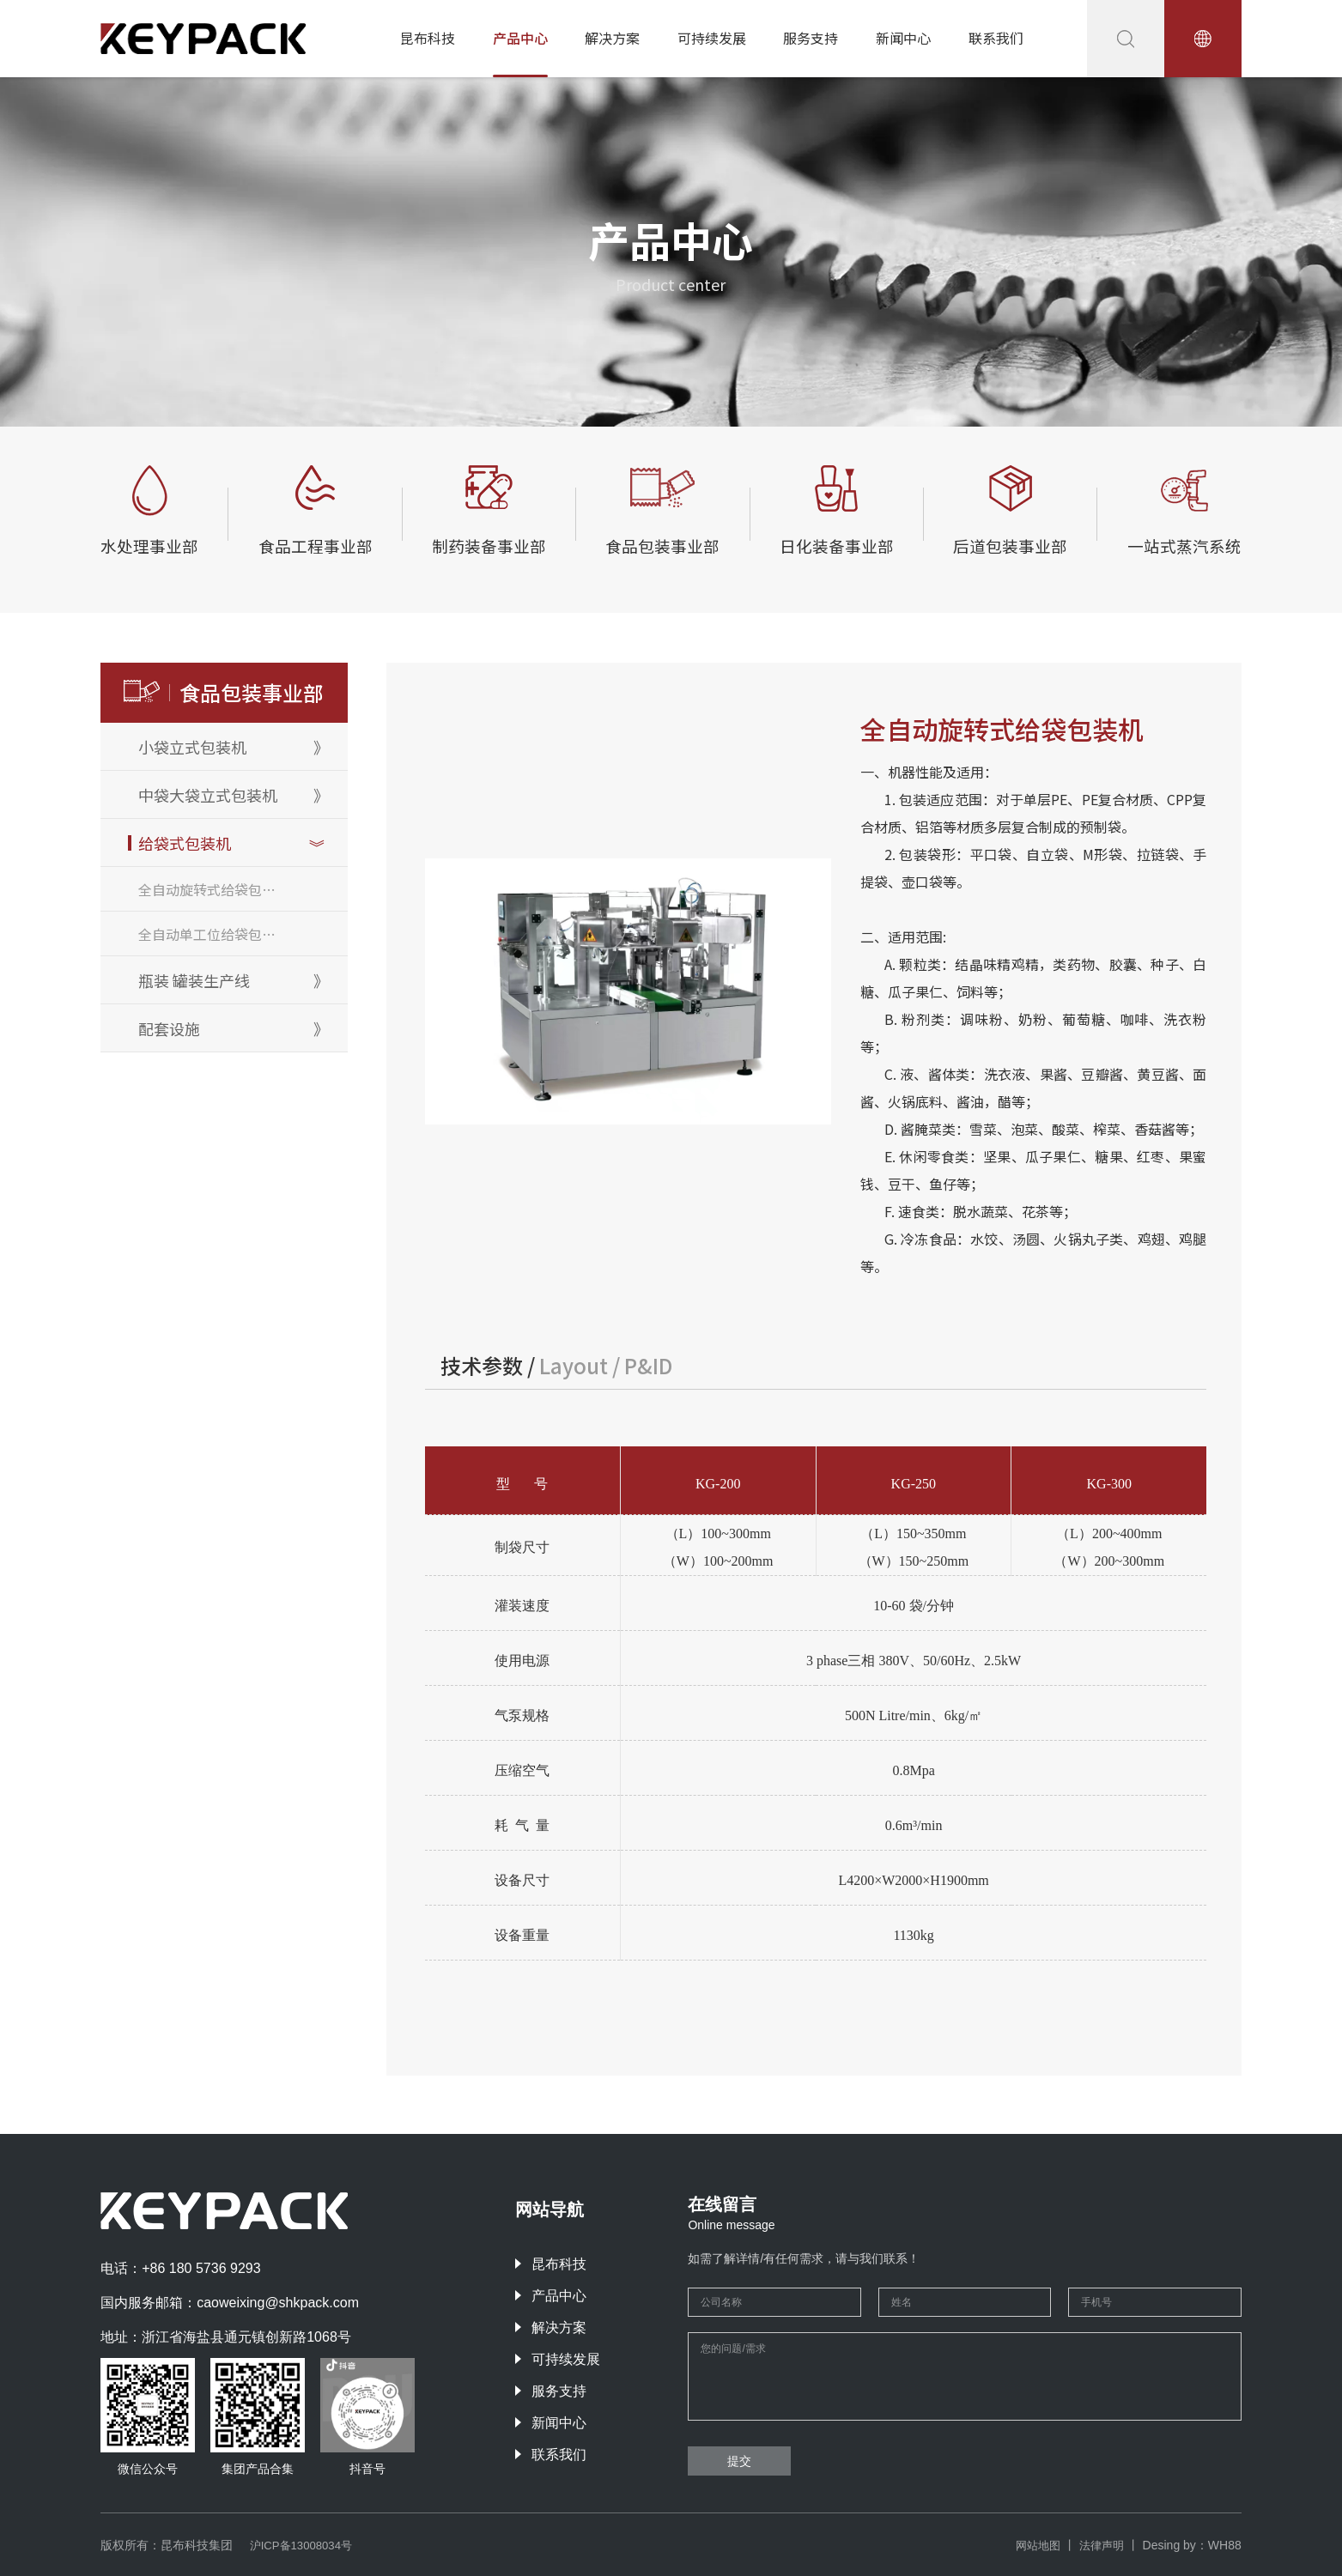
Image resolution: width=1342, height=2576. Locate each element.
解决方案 (612, 37)
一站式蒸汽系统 (1175, 544)
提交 (739, 2461)
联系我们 (996, 37)
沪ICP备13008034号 (305, 2545)
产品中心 (520, 37)
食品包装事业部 (661, 544)
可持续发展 (711, 37)
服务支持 (810, 37)
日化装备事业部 (833, 544)
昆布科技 (427, 37)
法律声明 (1100, 2545)
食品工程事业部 (319, 544)
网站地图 (1033, 2545)
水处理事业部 (157, 544)
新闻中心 (903, 37)
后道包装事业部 (1004, 544)
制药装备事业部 (490, 544)
